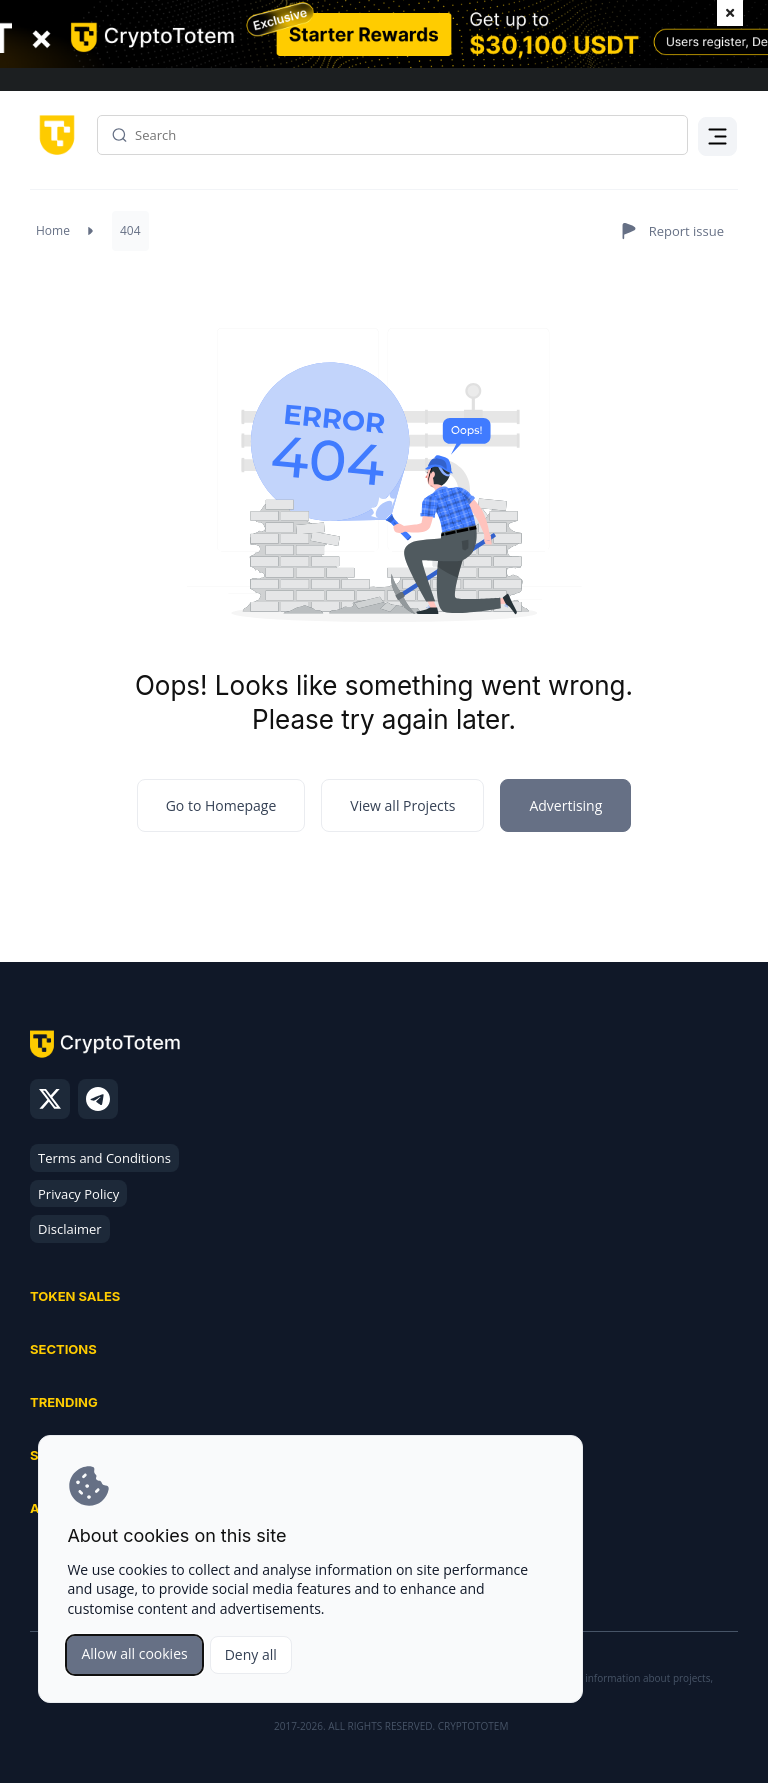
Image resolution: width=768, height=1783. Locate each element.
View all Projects (402, 805)
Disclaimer (70, 1229)
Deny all (251, 1654)
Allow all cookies (134, 1653)
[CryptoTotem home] (53, 133)
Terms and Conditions (104, 1158)
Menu (718, 153)
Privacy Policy (78, 1194)
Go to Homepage (221, 805)
